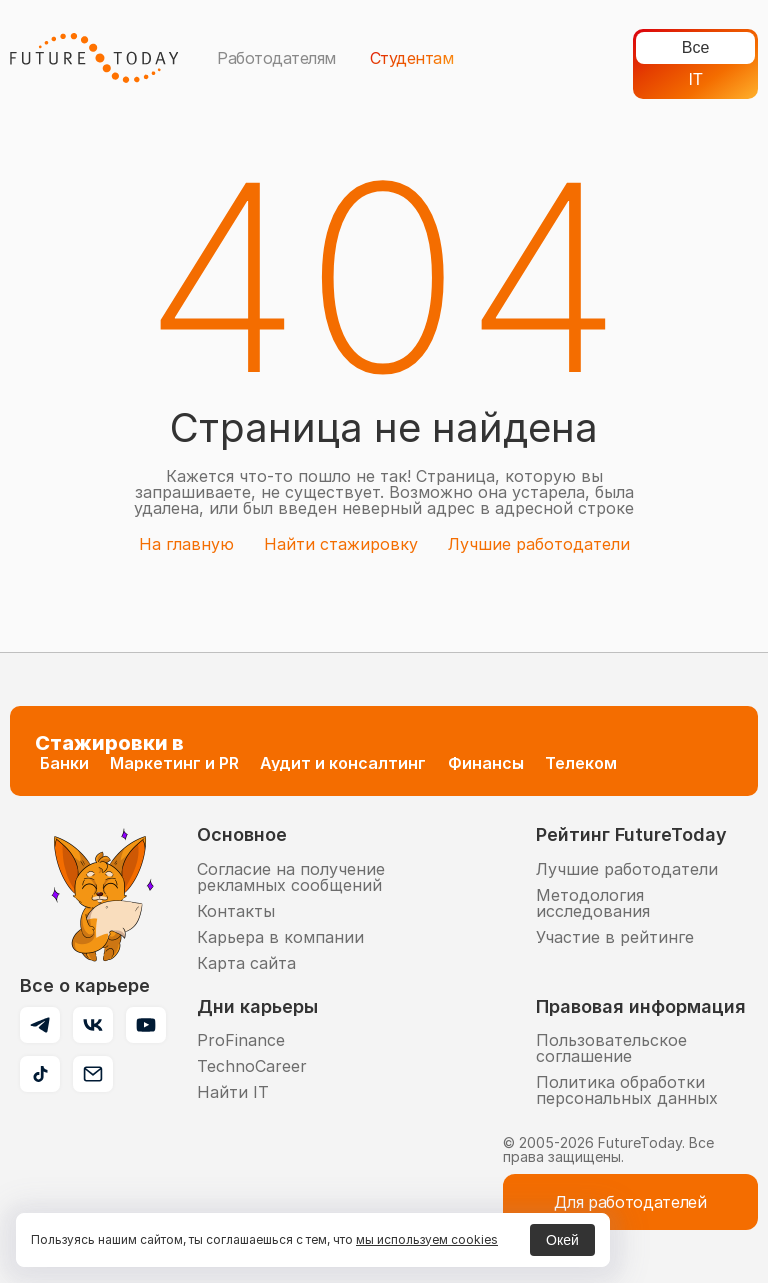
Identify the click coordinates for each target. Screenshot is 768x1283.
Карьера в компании (280, 937)
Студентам (412, 58)
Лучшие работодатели (539, 544)
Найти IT (233, 1092)
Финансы (486, 763)
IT (696, 79)
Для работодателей (630, 1202)
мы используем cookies (427, 1239)
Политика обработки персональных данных (627, 1090)
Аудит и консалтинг (343, 763)
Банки (64, 763)
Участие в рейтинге (615, 937)
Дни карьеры (257, 1006)
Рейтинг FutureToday (631, 834)
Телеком (581, 763)
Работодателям (276, 58)
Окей (562, 1240)
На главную (186, 544)
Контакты (236, 911)
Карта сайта (246, 963)
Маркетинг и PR (174, 763)
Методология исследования (593, 903)
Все (696, 47)
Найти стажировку (341, 544)
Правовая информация (641, 1006)
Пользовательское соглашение (611, 1048)
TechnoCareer (252, 1066)
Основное (242, 834)
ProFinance (241, 1040)
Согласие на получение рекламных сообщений (291, 877)
